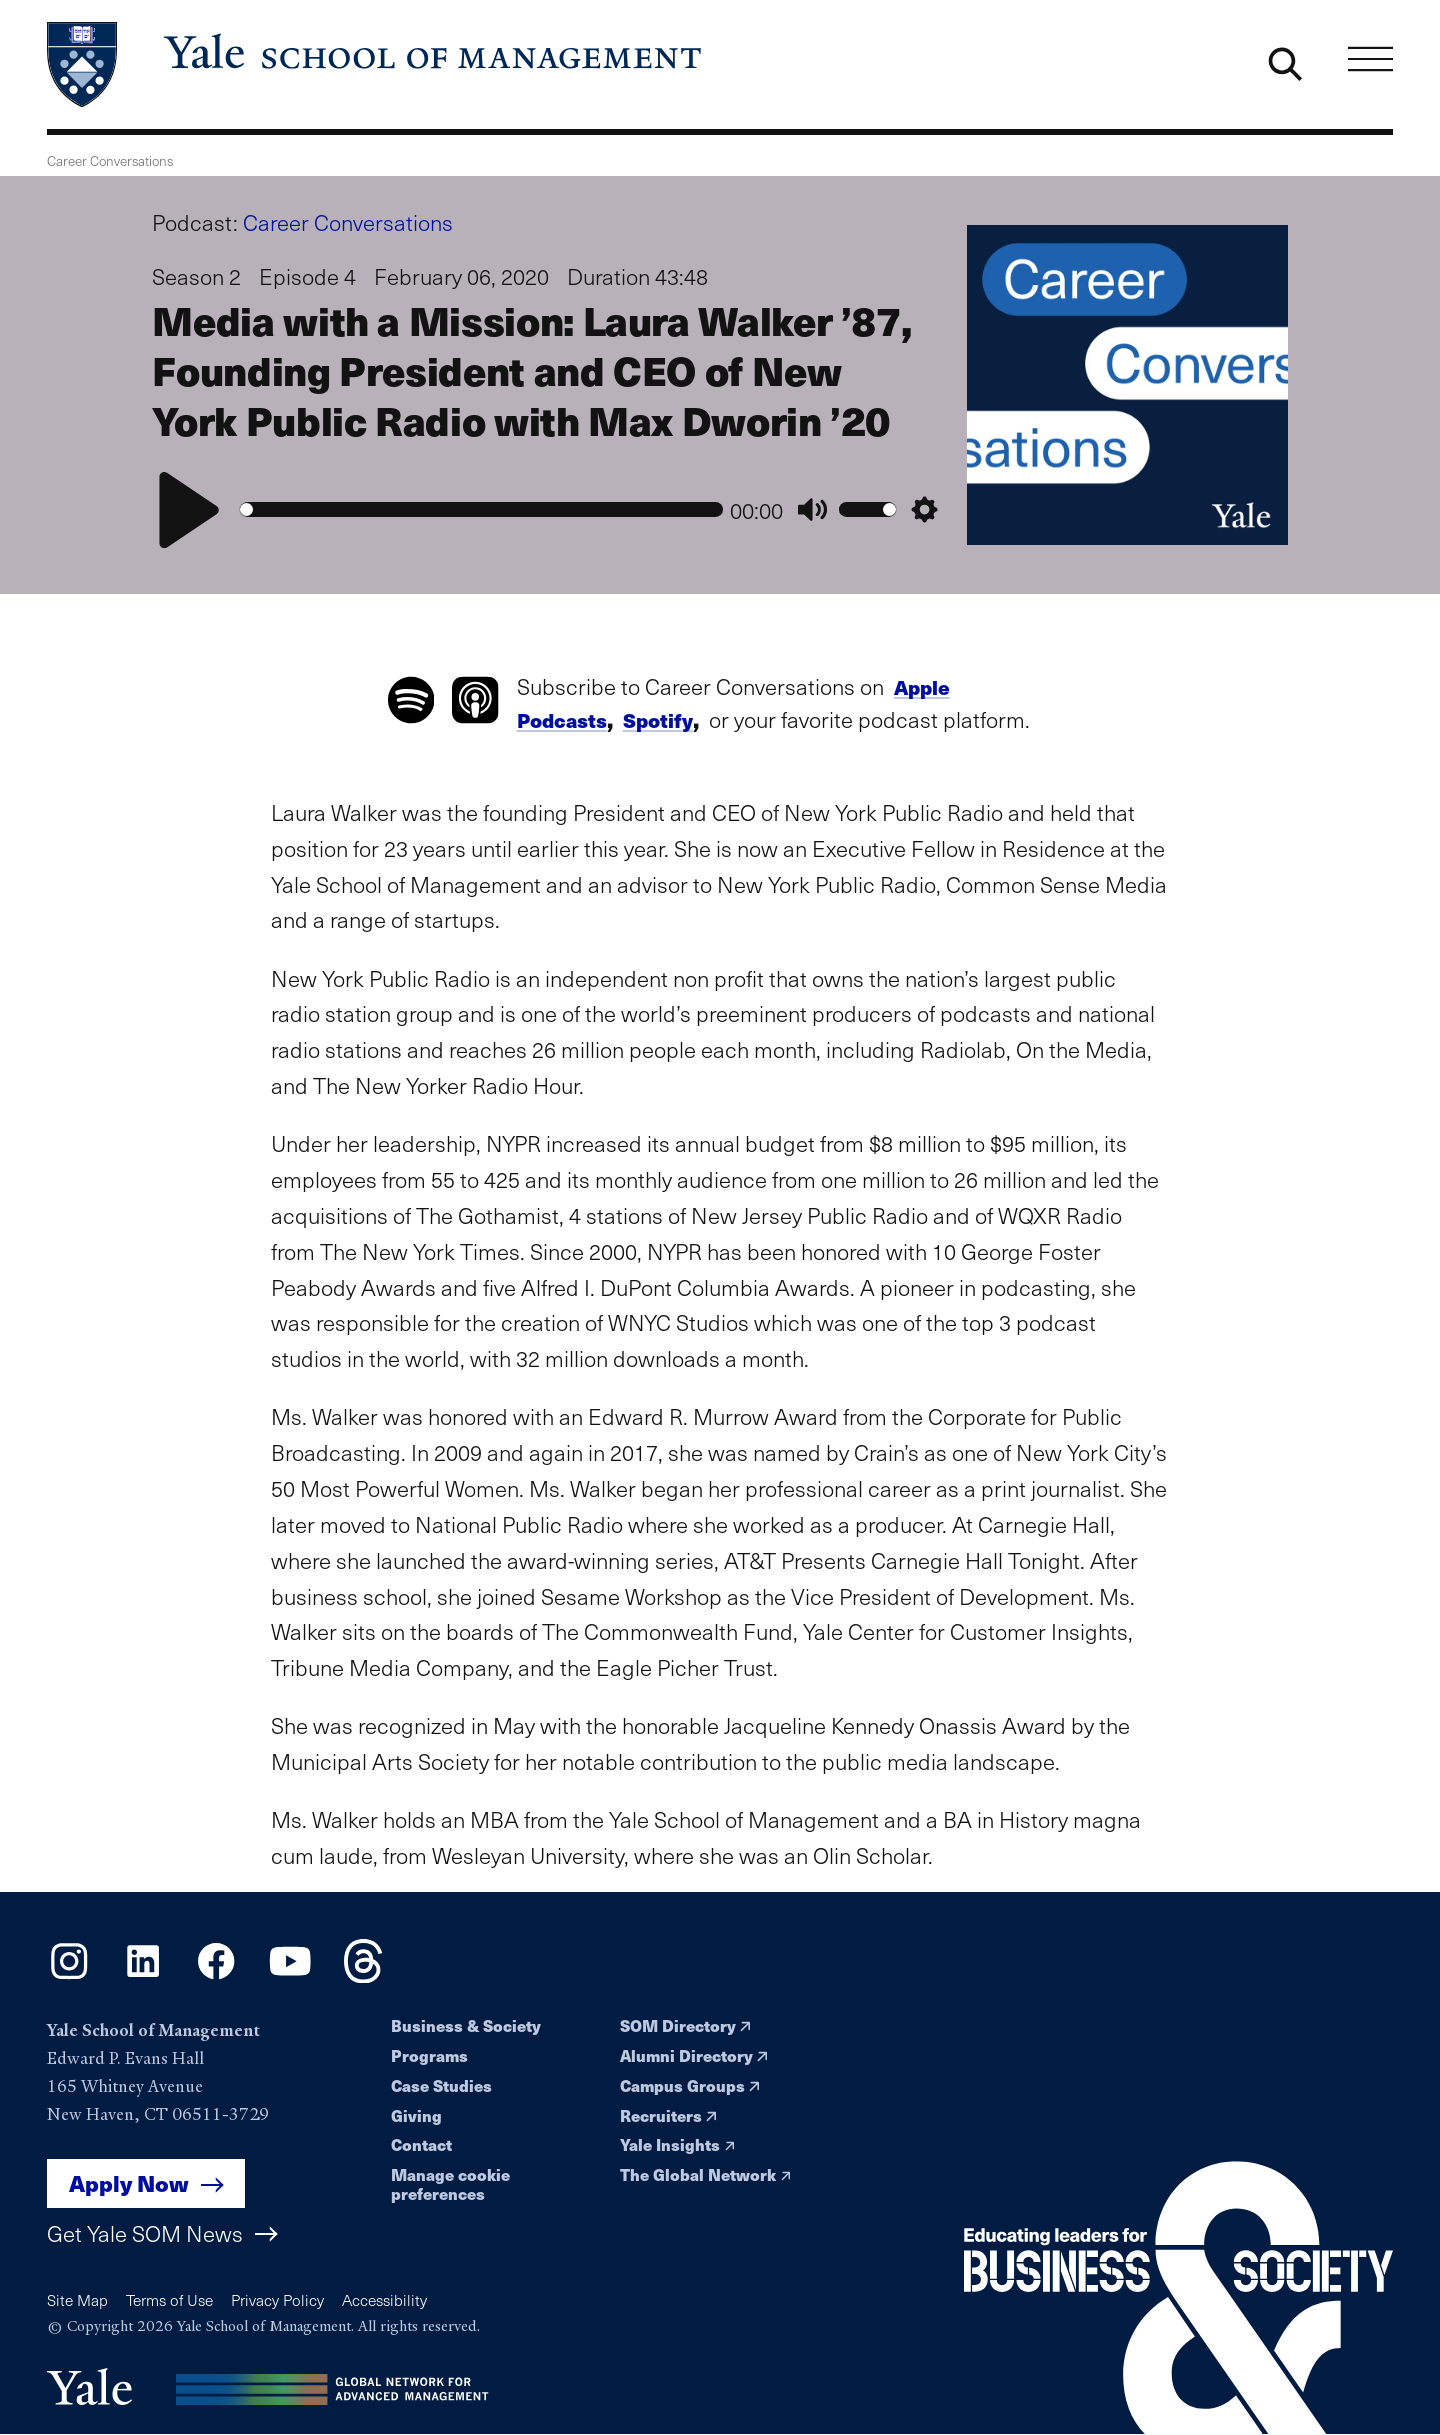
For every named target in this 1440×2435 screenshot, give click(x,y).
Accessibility (384, 2299)
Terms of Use (169, 2299)
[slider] (481, 509)
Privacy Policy (277, 2299)
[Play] (189, 510)
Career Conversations (348, 222)
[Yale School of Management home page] (376, 65)
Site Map (77, 2299)
